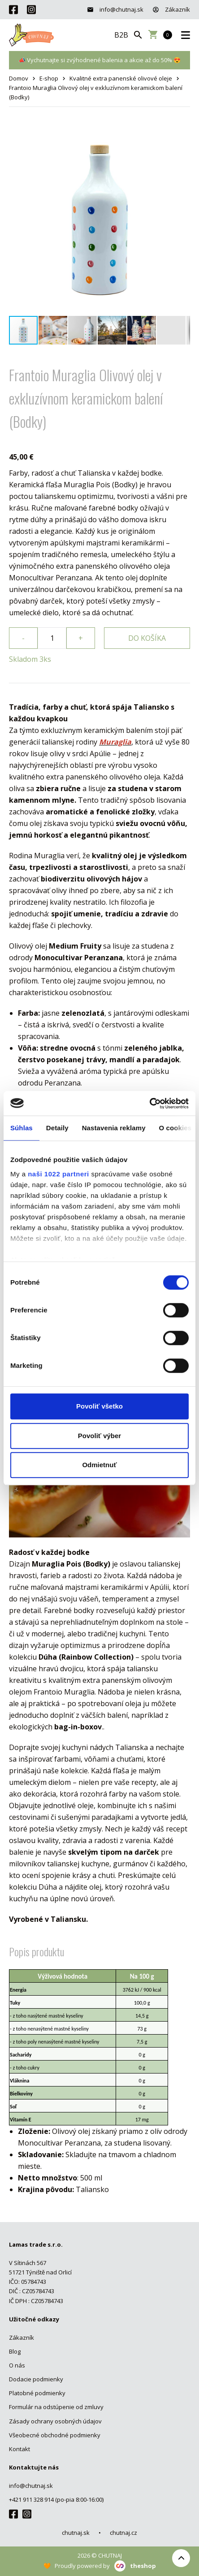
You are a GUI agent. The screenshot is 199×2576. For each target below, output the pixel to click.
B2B (121, 35)
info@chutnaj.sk (115, 9)
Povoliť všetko (99, 1406)
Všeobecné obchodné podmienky (54, 2435)
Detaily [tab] (57, 1128)
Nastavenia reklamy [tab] (114, 1128)
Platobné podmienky (37, 2393)
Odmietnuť (99, 1465)
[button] (182, 133)
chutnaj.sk (76, 2533)
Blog (15, 2351)
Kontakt (19, 2449)
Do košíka (147, 638)
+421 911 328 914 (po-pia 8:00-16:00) (56, 2499)
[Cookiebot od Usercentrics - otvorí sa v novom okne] (149, 1103)
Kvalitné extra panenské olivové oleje (120, 78)
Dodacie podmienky (36, 2379)
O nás (17, 2365)
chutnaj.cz (123, 2533)
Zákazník (171, 9)
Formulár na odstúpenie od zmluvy (56, 2407)
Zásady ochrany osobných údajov (55, 2421)
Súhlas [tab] (21, 1128)
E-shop (48, 78)
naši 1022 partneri (58, 1174)
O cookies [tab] (175, 1128)
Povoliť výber (99, 1435)
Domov (18, 78)
